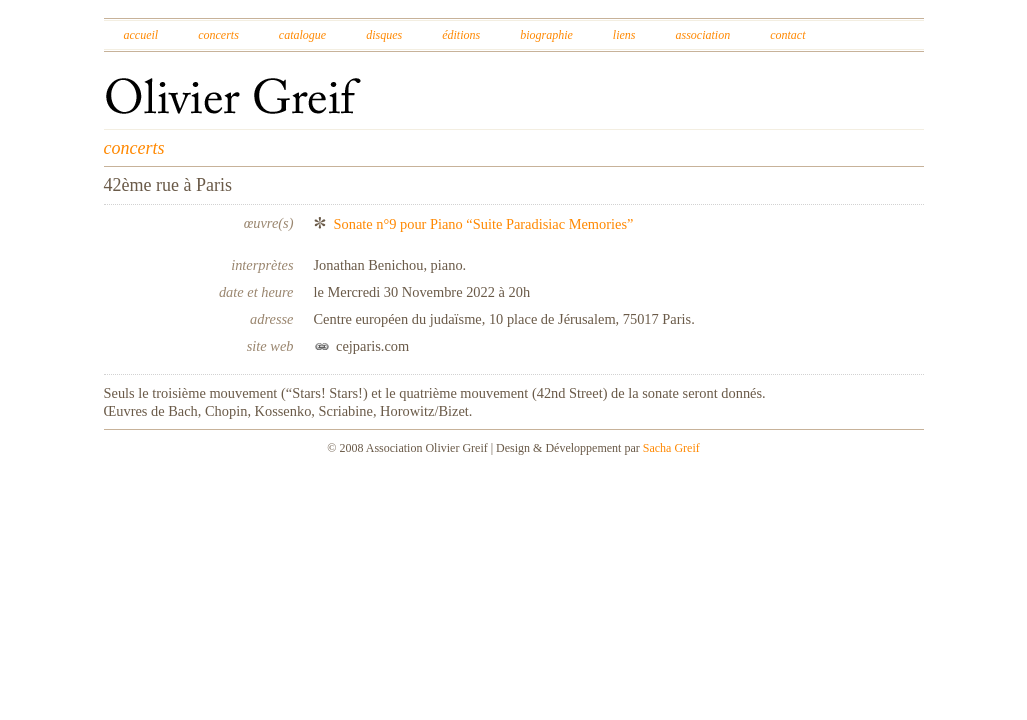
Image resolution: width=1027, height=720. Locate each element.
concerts (134, 148)
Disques (384, 35)
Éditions (461, 35)
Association (702, 35)
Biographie (546, 35)
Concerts (218, 35)
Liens (624, 35)
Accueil (141, 35)
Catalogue (302, 35)
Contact (787, 35)
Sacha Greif (671, 448)
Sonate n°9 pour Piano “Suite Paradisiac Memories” (484, 224)
